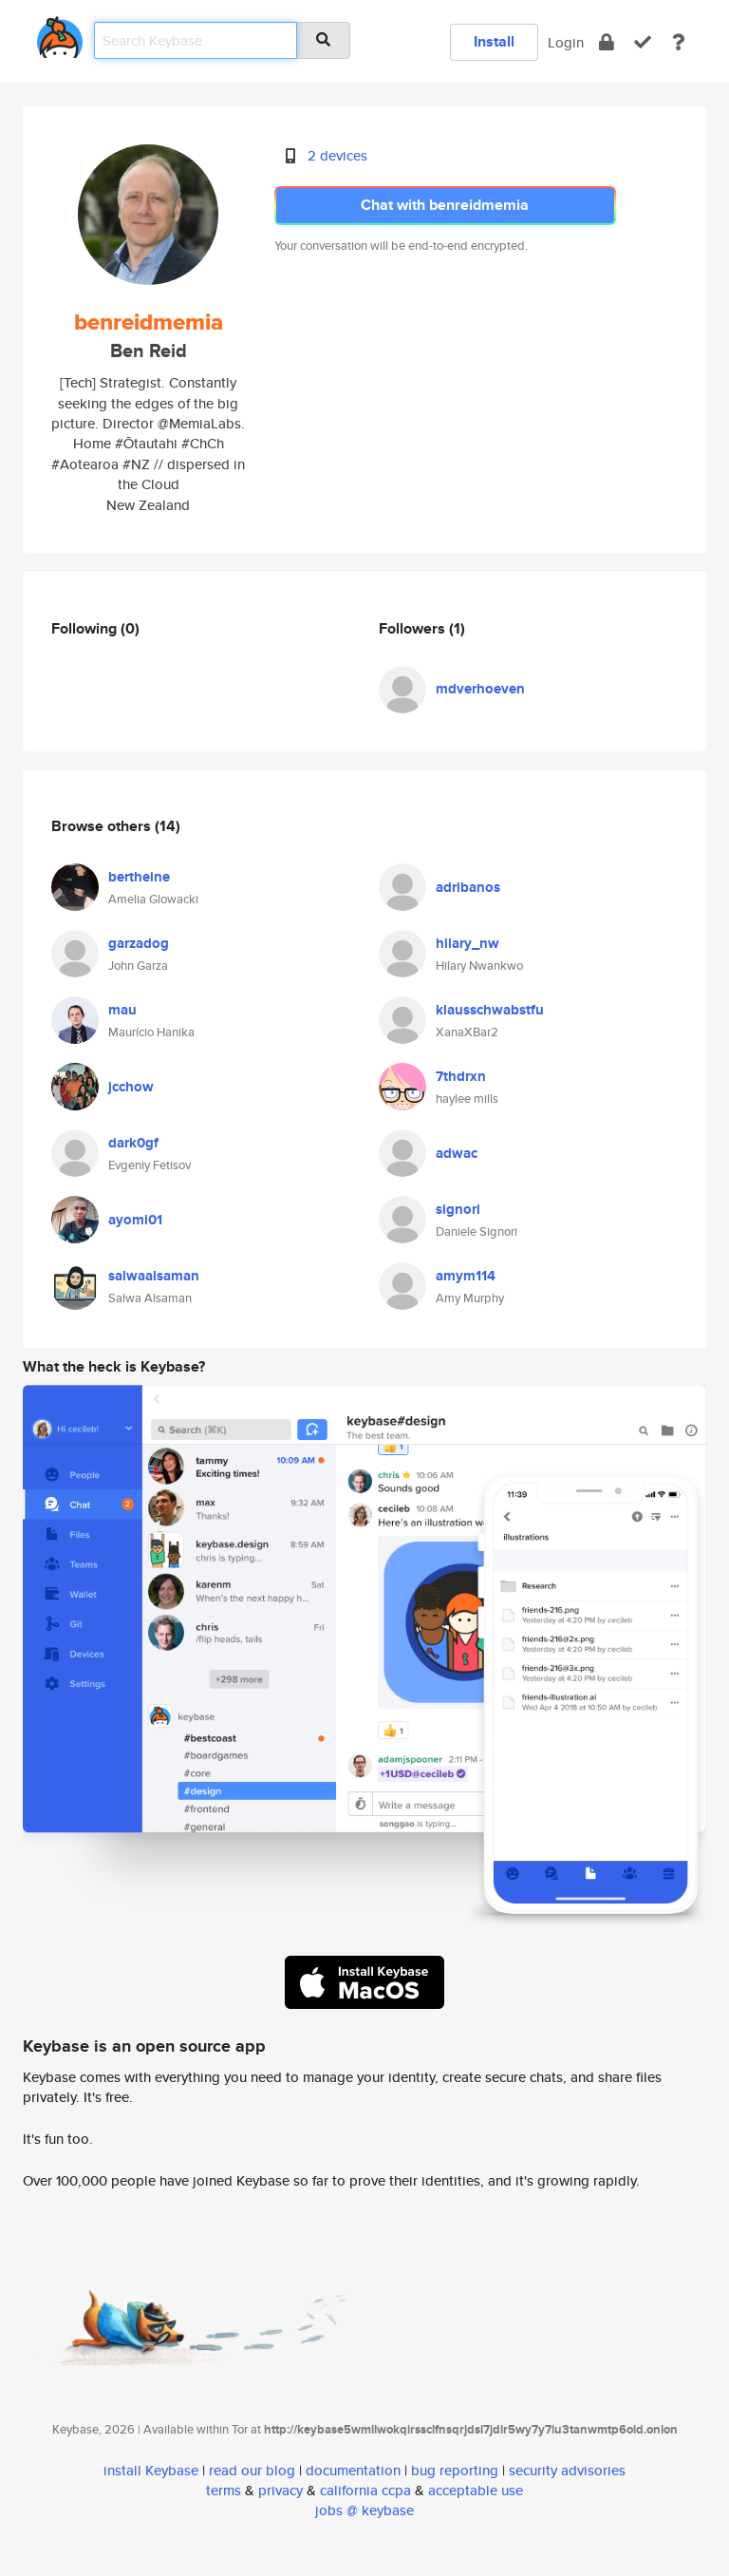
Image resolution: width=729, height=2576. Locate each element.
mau (122, 1009)
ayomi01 (135, 1219)
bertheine (139, 876)
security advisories (567, 2470)
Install (494, 41)
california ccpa (365, 2490)
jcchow (131, 1086)
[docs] (678, 42)
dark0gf (133, 1142)
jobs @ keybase (364, 2510)
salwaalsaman (153, 1275)
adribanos (468, 887)
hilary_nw (467, 943)
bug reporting (454, 2470)
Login (566, 42)
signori (458, 1209)
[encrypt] (606, 42)
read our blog (252, 2470)
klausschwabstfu (490, 1009)
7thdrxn (461, 1076)
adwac (456, 1153)
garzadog (138, 943)
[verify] (642, 42)
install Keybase (150, 2470)
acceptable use (475, 2490)
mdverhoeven (480, 688)
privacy (280, 2490)
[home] (60, 34)
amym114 (465, 1275)
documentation (353, 2470)
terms (223, 2490)
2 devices (337, 155)
